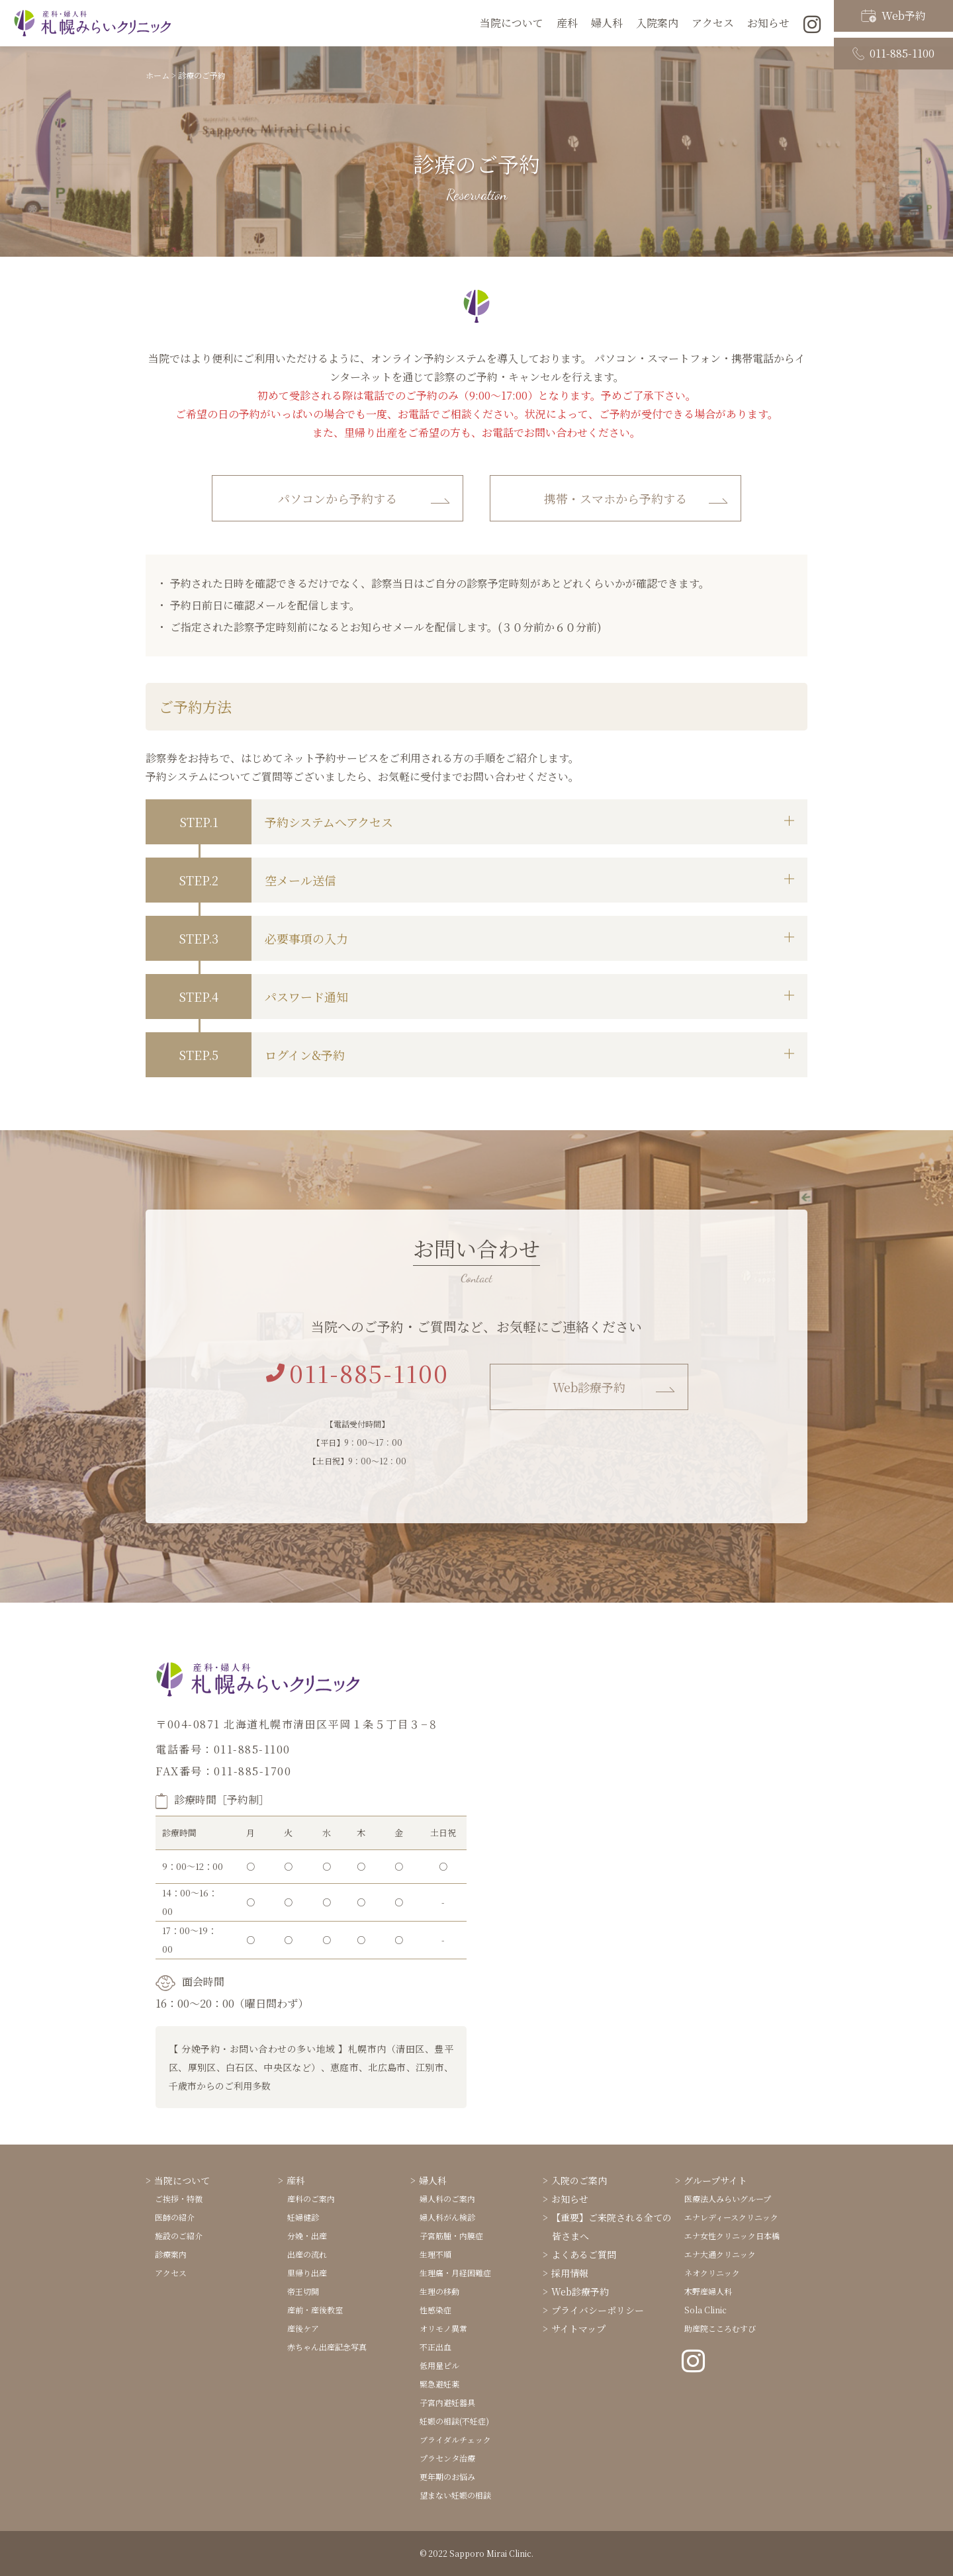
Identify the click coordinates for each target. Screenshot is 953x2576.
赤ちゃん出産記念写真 (327, 2346)
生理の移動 (439, 2291)
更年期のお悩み (447, 2476)
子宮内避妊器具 (447, 2402)
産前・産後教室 (315, 2309)
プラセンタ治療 (447, 2458)
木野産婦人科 (708, 2291)
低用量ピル (439, 2365)
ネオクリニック (712, 2272)
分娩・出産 (307, 2235)
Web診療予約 (589, 1387)
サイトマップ (578, 2328)
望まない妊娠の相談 (455, 2495)
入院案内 (657, 22)
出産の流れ (307, 2254)
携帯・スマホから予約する (615, 498)
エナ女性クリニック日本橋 (732, 2235)
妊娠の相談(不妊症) (454, 2420)
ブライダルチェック (455, 2439)
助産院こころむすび (720, 2328)
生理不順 (435, 2254)
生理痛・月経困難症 (455, 2272)
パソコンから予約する (337, 498)
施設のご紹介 (179, 2235)
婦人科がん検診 (447, 2217)
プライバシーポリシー (597, 2310)
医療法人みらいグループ (727, 2198)
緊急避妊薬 (439, 2383)
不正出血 (435, 2346)
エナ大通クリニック (720, 2254)
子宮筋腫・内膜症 (451, 2235)
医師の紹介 (175, 2217)
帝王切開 (303, 2291)
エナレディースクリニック (731, 2217)
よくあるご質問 (583, 2254)
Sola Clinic (705, 2309)
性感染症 (435, 2309)
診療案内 (171, 2254)
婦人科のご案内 (447, 2198)
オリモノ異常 (443, 2328)
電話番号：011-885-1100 (223, 1749)
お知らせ (569, 2198)
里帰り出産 (307, 2272)
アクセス (713, 22)
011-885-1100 (893, 35)
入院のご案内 (579, 2180)
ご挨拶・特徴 (179, 2198)
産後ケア (303, 2328)
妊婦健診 (303, 2217)
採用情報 (569, 2273)
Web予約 (893, 11)
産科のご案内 (311, 2198)
